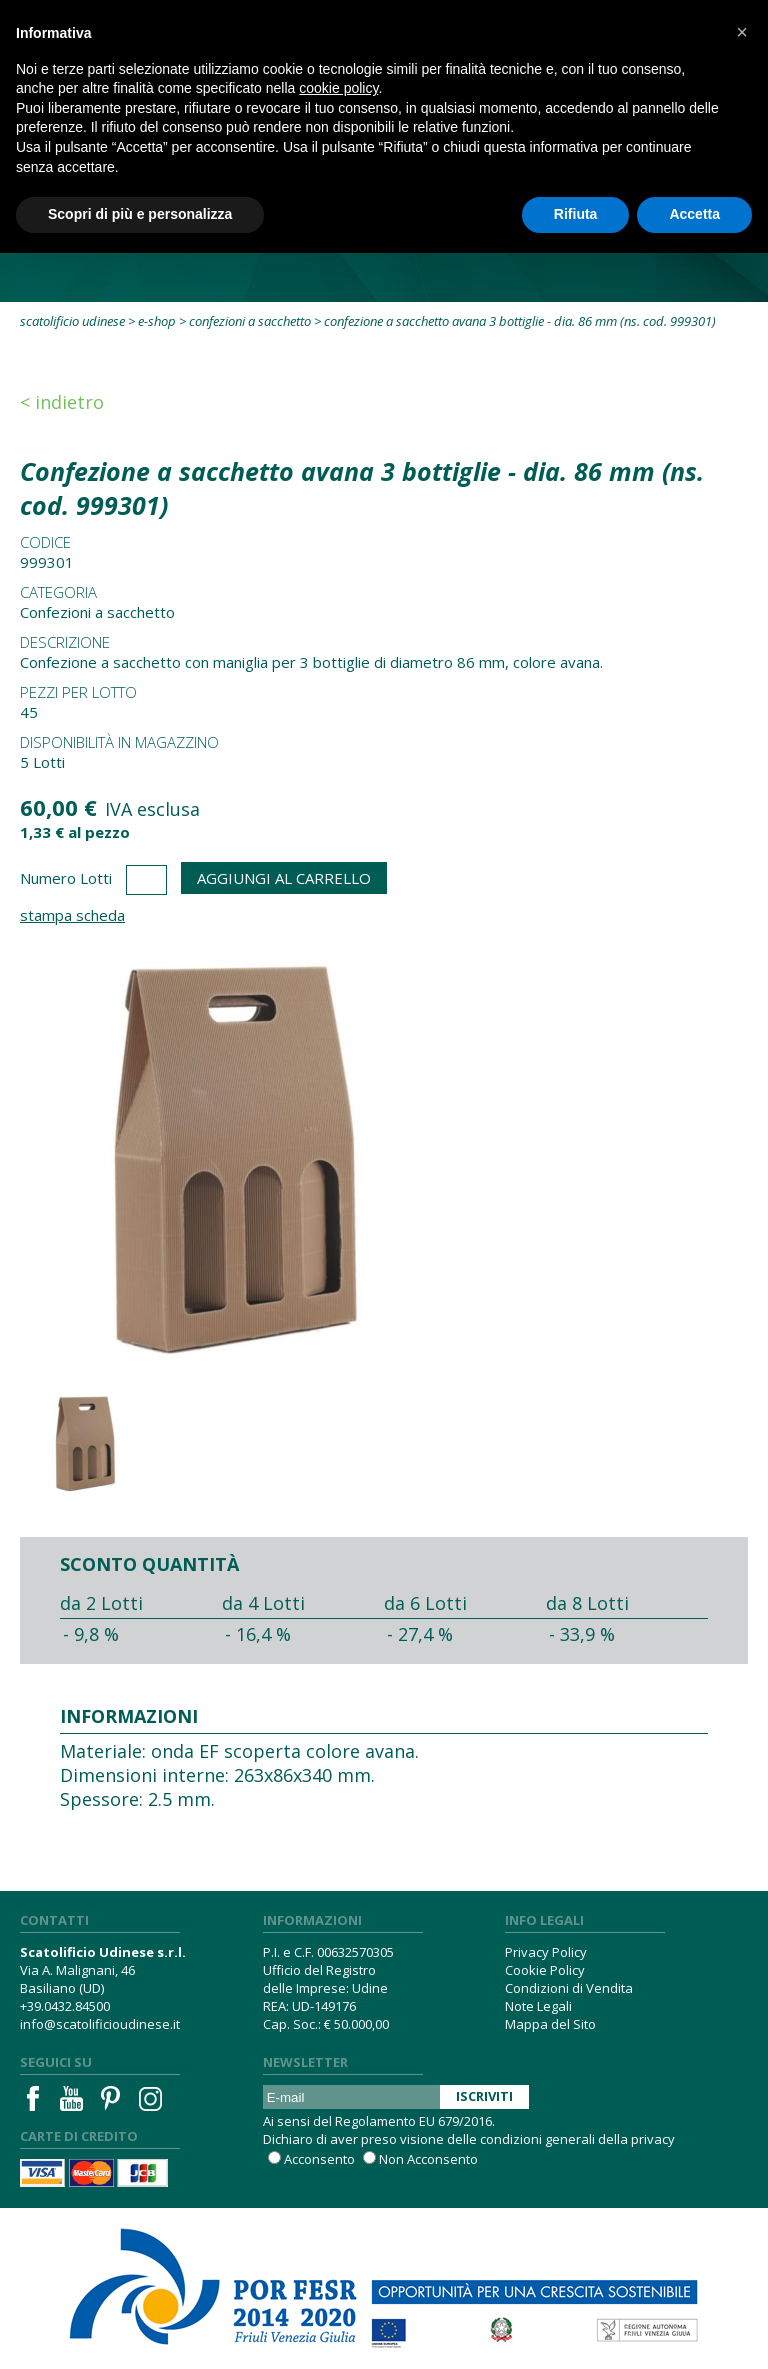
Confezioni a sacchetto (250, 321)
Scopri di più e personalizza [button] (140, 214)
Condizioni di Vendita (569, 1988)
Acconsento (319, 2159)
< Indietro (62, 402)
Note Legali (538, 2006)
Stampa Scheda (72, 915)
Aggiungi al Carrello (284, 878)
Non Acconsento (428, 2159)
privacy (653, 2139)
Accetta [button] (694, 214)
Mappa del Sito (550, 2024)
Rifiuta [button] (576, 214)
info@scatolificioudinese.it (100, 2024)
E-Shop (157, 321)
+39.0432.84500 (65, 2006)
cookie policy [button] (338, 88)
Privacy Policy (546, 1952)
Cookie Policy (545, 1970)
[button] (742, 32)
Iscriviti (484, 2096)
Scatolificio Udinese (72, 321)
